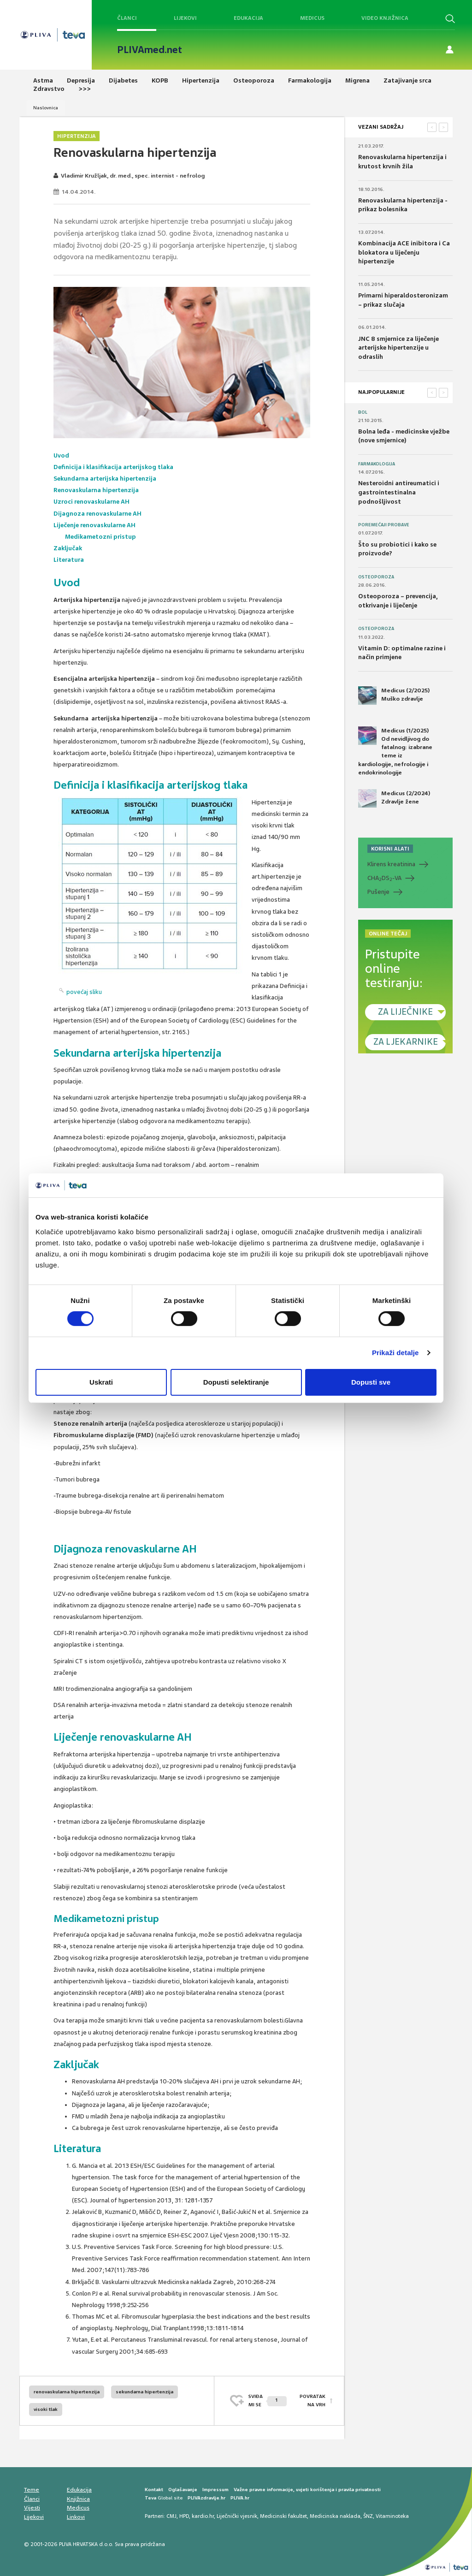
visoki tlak (46, 2409)
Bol (362, 412)
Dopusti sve (370, 1382)
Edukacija (248, 18)
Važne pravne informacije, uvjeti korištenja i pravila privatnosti (307, 2490)
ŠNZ (368, 2516)
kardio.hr (203, 2516)
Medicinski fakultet (283, 2516)
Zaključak (67, 548)
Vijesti (32, 2507)
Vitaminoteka (392, 2516)
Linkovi (76, 2517)
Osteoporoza (376, 577)
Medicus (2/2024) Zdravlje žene (394, 798)
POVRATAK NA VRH (312, 2400)
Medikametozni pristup (100, 537)
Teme (31, 2489)
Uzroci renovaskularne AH (91, 502)
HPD (184, 2516)
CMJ (171, 2516)
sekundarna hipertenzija (144, 2392)
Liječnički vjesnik (237, 2516)
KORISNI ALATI (390, 848)
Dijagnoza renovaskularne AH (97, 514)
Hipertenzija (76, 136)
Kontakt (154, 2490)
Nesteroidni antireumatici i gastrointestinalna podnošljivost (398, 492)
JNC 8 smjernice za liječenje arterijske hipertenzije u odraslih (398, 348)
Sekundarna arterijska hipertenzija (104, 478)
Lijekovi (185, 18)
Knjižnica (78, 2499)
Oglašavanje (182, 2490)
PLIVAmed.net (149, 50)
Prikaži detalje (395, 1352)
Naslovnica (45, 108)
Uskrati (101, 1382)
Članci (127, 18)
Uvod (61, 455)
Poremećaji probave (383, 525)
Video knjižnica (384, 18)
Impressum (215, 2490)
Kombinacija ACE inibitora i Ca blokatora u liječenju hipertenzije (404, 252)
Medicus (312, 18)
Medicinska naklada (335, 2516)
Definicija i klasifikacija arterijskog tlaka (113, 467)
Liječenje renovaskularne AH (94, 525)
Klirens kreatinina (391, 864)
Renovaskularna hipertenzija (96, 490)
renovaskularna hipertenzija (67, 2392)
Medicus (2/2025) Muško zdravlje (394, 695)
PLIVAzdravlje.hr (206, 2498)
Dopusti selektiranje (236, 1382)
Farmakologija (376, 464)
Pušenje (378, 892)
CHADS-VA (384, 878)
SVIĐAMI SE (267, 2400)
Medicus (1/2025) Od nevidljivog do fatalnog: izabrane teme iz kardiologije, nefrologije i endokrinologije (395, 751)
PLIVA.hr (239, 2498)
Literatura (68, 560)
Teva (150, 2498)
